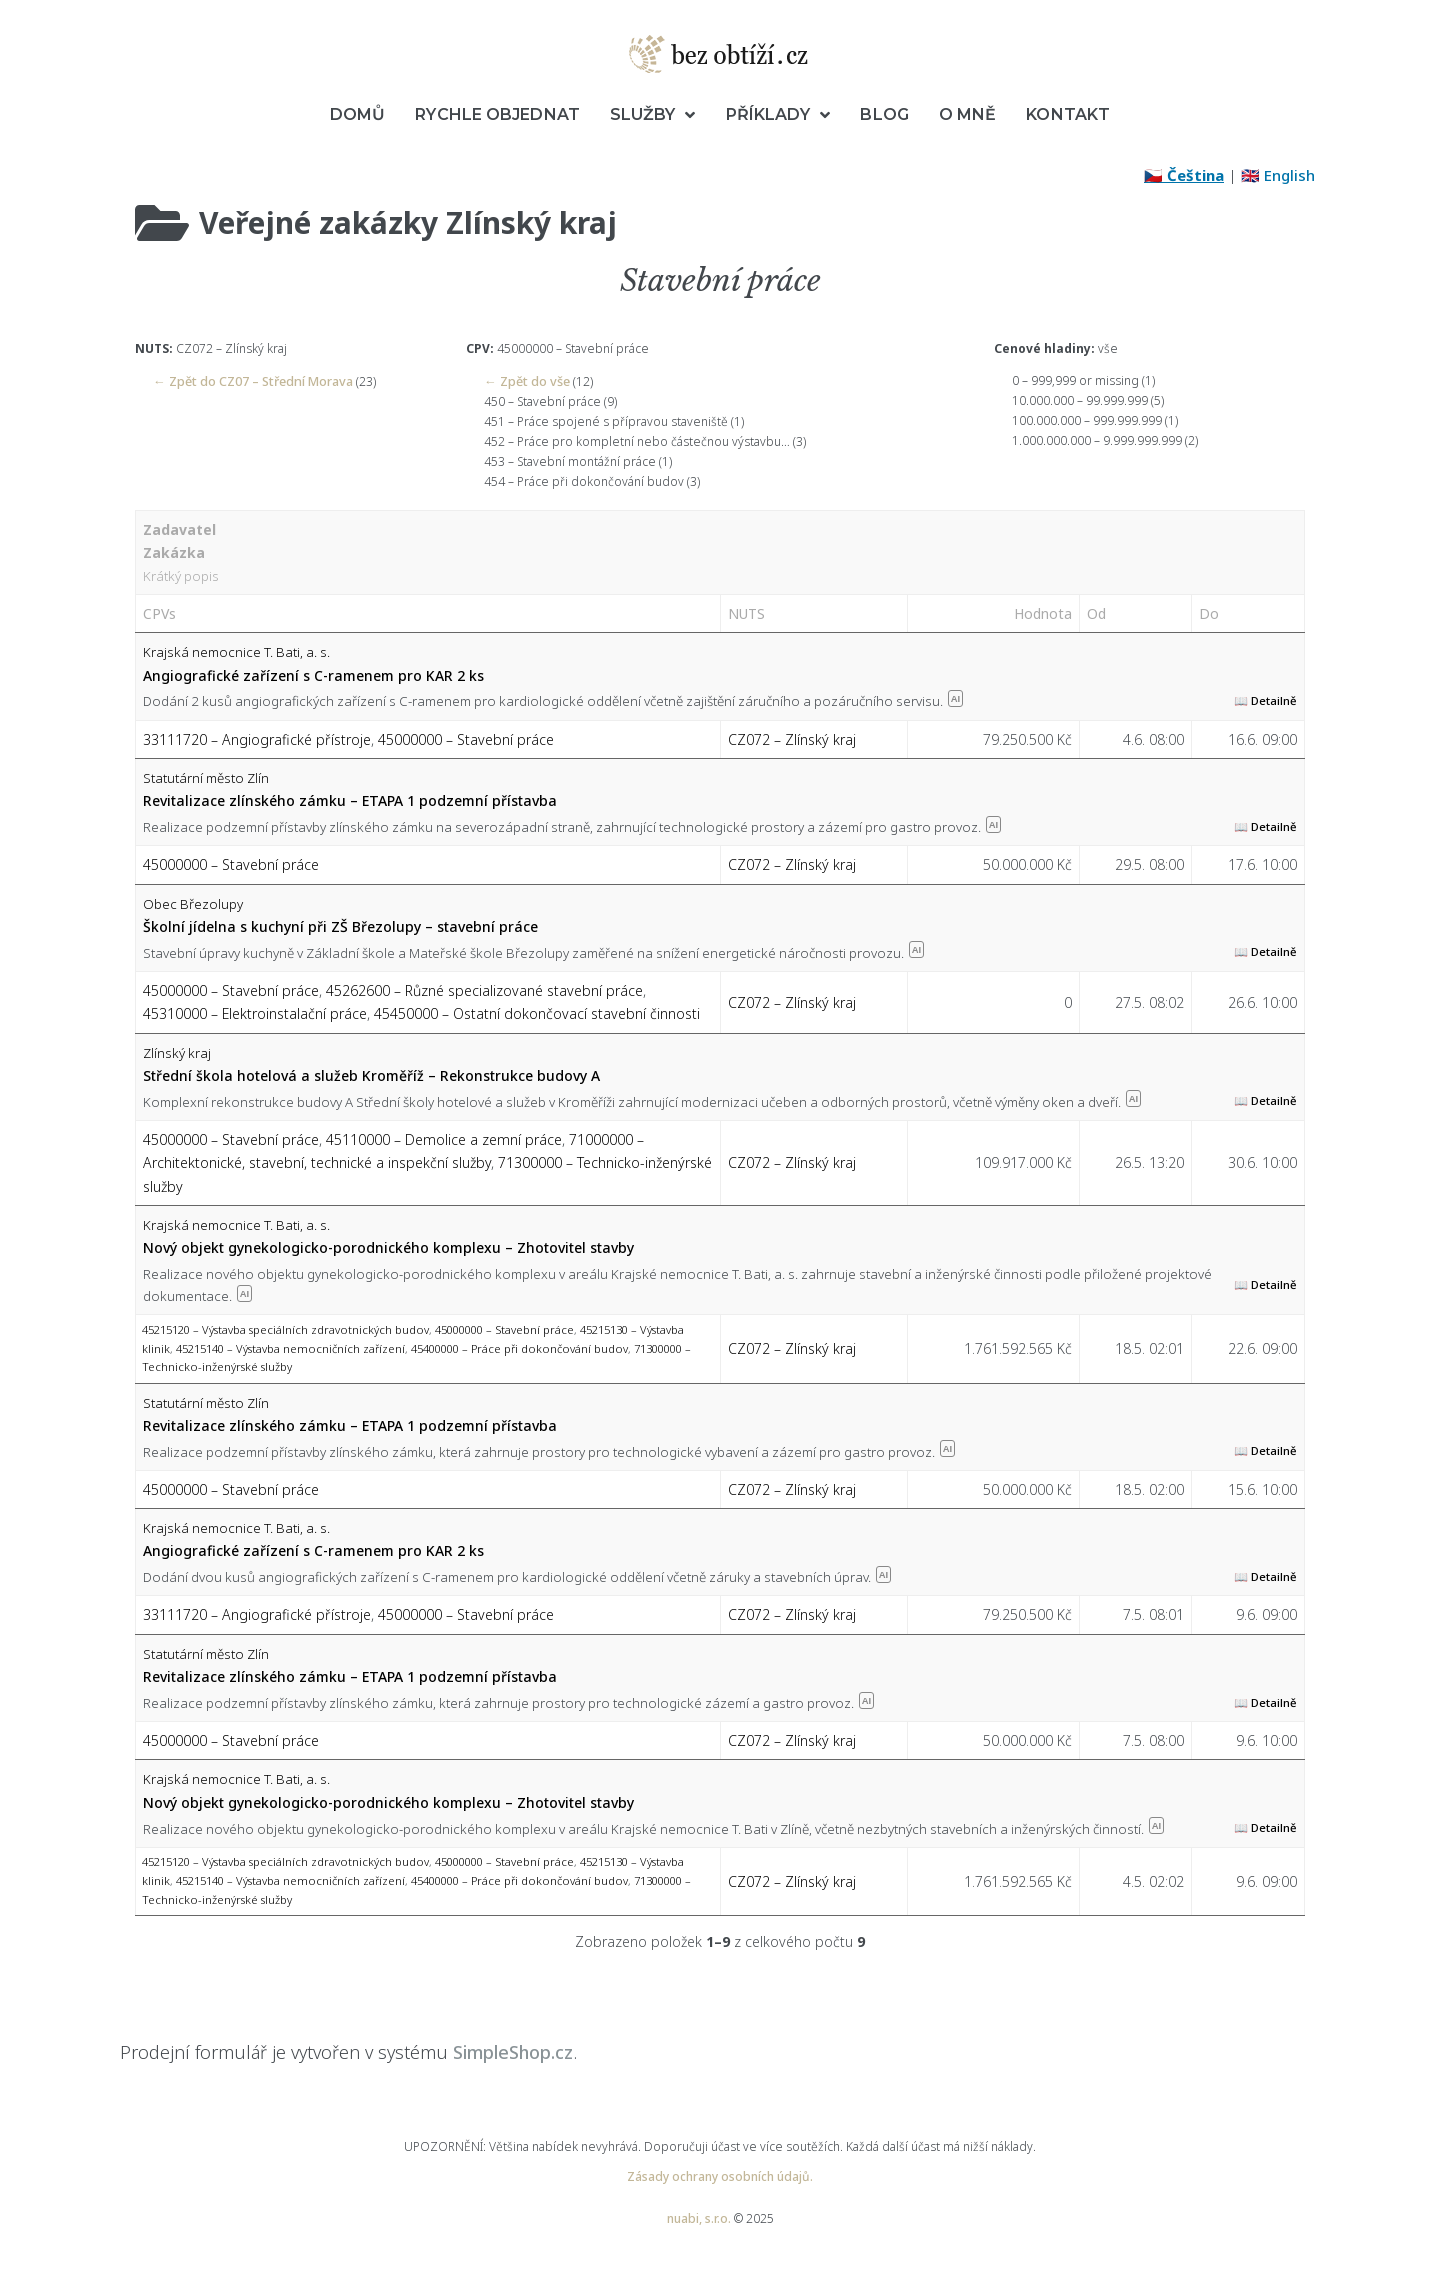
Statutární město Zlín (206, 777)
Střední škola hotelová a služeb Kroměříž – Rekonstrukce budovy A (371, 1074)
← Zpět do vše (525, 380)
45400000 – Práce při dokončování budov (519, 1346)
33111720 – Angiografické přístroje (257, 737)
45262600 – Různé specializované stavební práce (484, 989)
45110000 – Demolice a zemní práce (444, 1138)
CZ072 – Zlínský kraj (792, 737)
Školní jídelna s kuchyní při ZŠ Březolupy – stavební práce (340, 925)
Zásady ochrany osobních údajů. (720, 2175)
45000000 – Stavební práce (466, 737)
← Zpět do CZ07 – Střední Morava (249, 380)
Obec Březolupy (193, 902)
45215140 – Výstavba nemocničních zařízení (290, 1346)
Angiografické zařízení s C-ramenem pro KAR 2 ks (313, 673)
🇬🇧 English (1278, 175)
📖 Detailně (1265, 699)
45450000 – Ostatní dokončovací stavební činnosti (537, 1012)
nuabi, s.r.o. (699, 2217)
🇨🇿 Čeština (1184, 175)
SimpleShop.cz (513, 2051)
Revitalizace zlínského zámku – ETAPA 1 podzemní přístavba (350, 799)
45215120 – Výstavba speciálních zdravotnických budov (285, 1328)
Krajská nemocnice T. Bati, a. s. (236, 651)
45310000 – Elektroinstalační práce (255, 1012)
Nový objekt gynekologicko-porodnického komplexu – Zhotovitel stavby (388, 1246)
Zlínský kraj (177, 1051)
